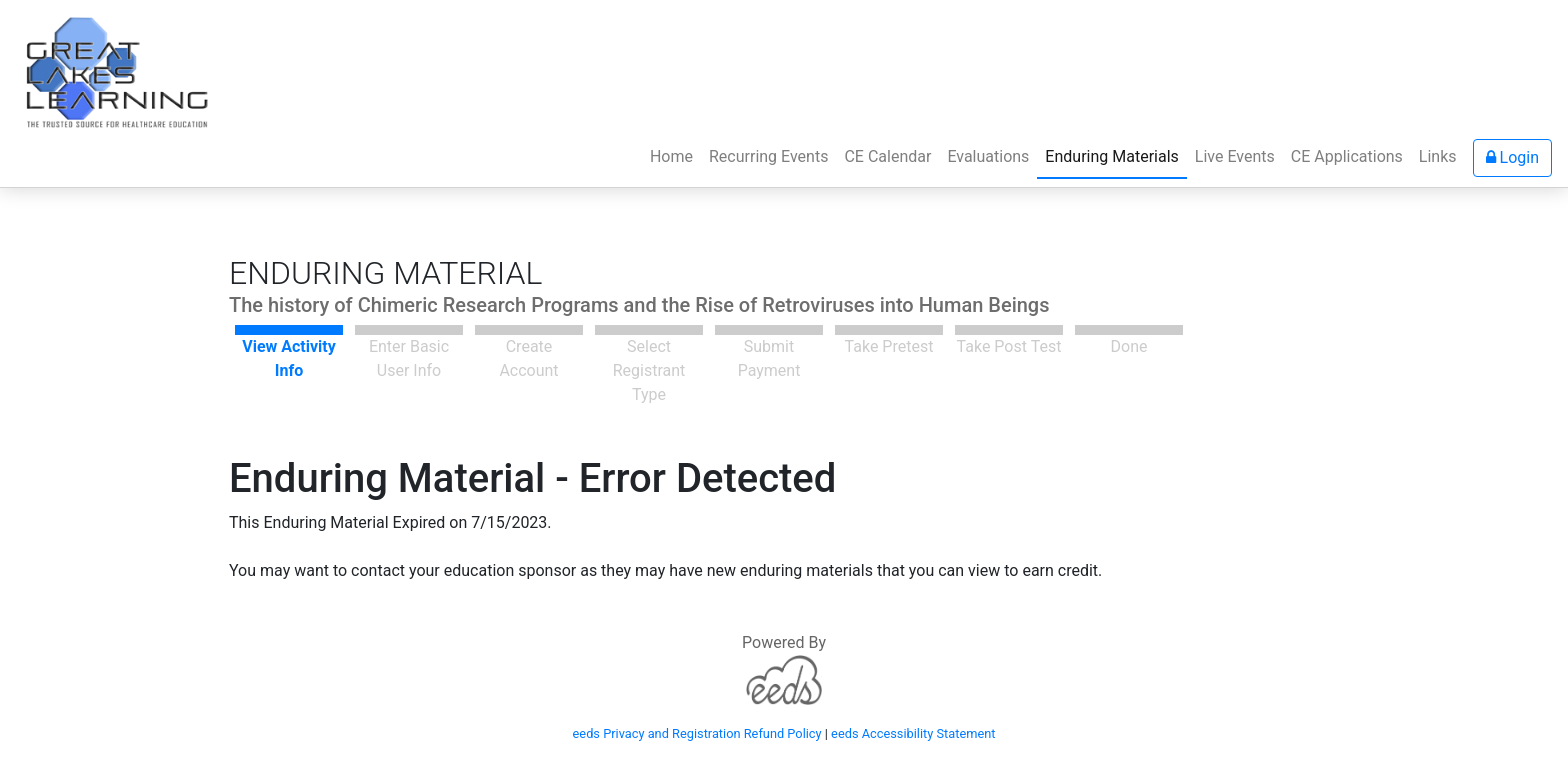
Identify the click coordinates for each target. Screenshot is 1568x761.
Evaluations (988, 156)
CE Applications (1347, 156)
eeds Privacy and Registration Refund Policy (697, 733)
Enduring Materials (1111, 156)
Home (675, 155)
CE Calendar (887, 156)
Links (1438, 156)
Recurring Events (768, 156)
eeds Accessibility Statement (913, 733)
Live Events (1235, 156)
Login (1512, 157)
